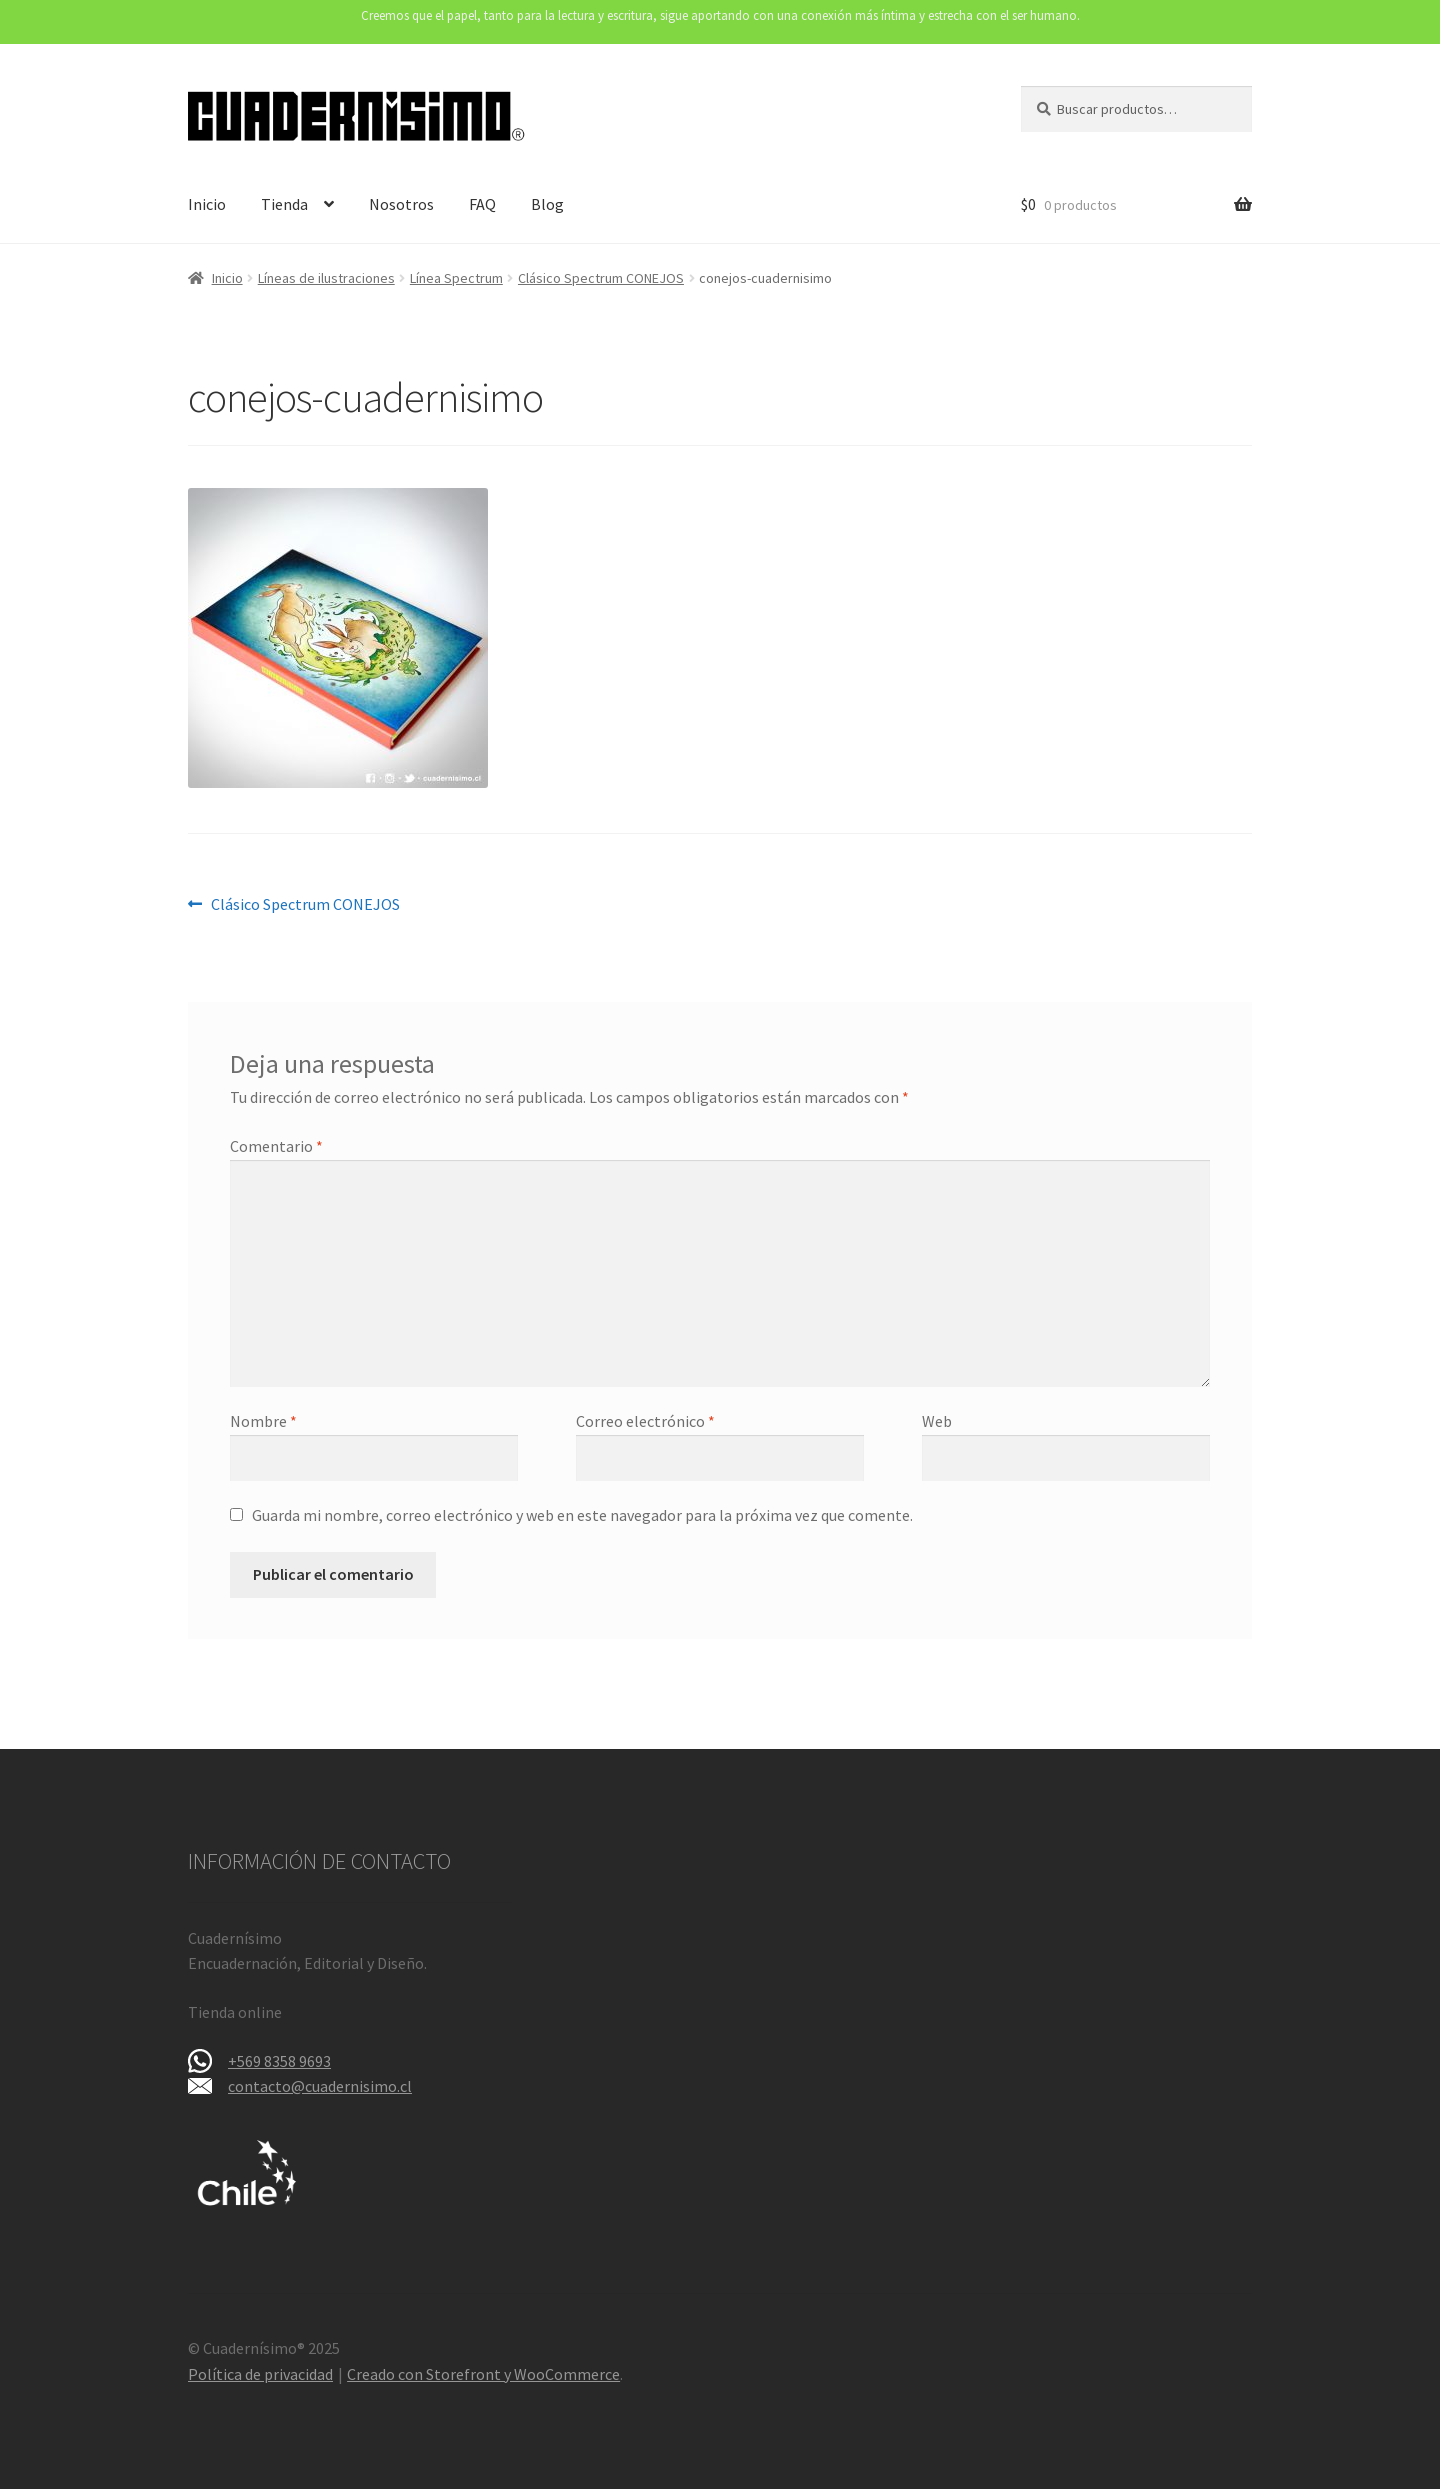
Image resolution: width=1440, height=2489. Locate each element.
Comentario (276, 1146)
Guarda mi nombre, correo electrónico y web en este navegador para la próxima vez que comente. (582, 1515)
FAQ (482, 204)
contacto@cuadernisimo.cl (320, 2086)
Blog (547, 204)
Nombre (263, 1421)
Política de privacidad (260, 2374)
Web (937, 1421)
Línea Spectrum (456, 278)
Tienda (284, 204)
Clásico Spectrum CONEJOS (601, 278)
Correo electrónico (645, 1421)
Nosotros (401, 204)
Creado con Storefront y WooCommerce (483, 2374)
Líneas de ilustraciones (326, 278)
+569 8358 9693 (279, 2061)
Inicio (207, 204)
